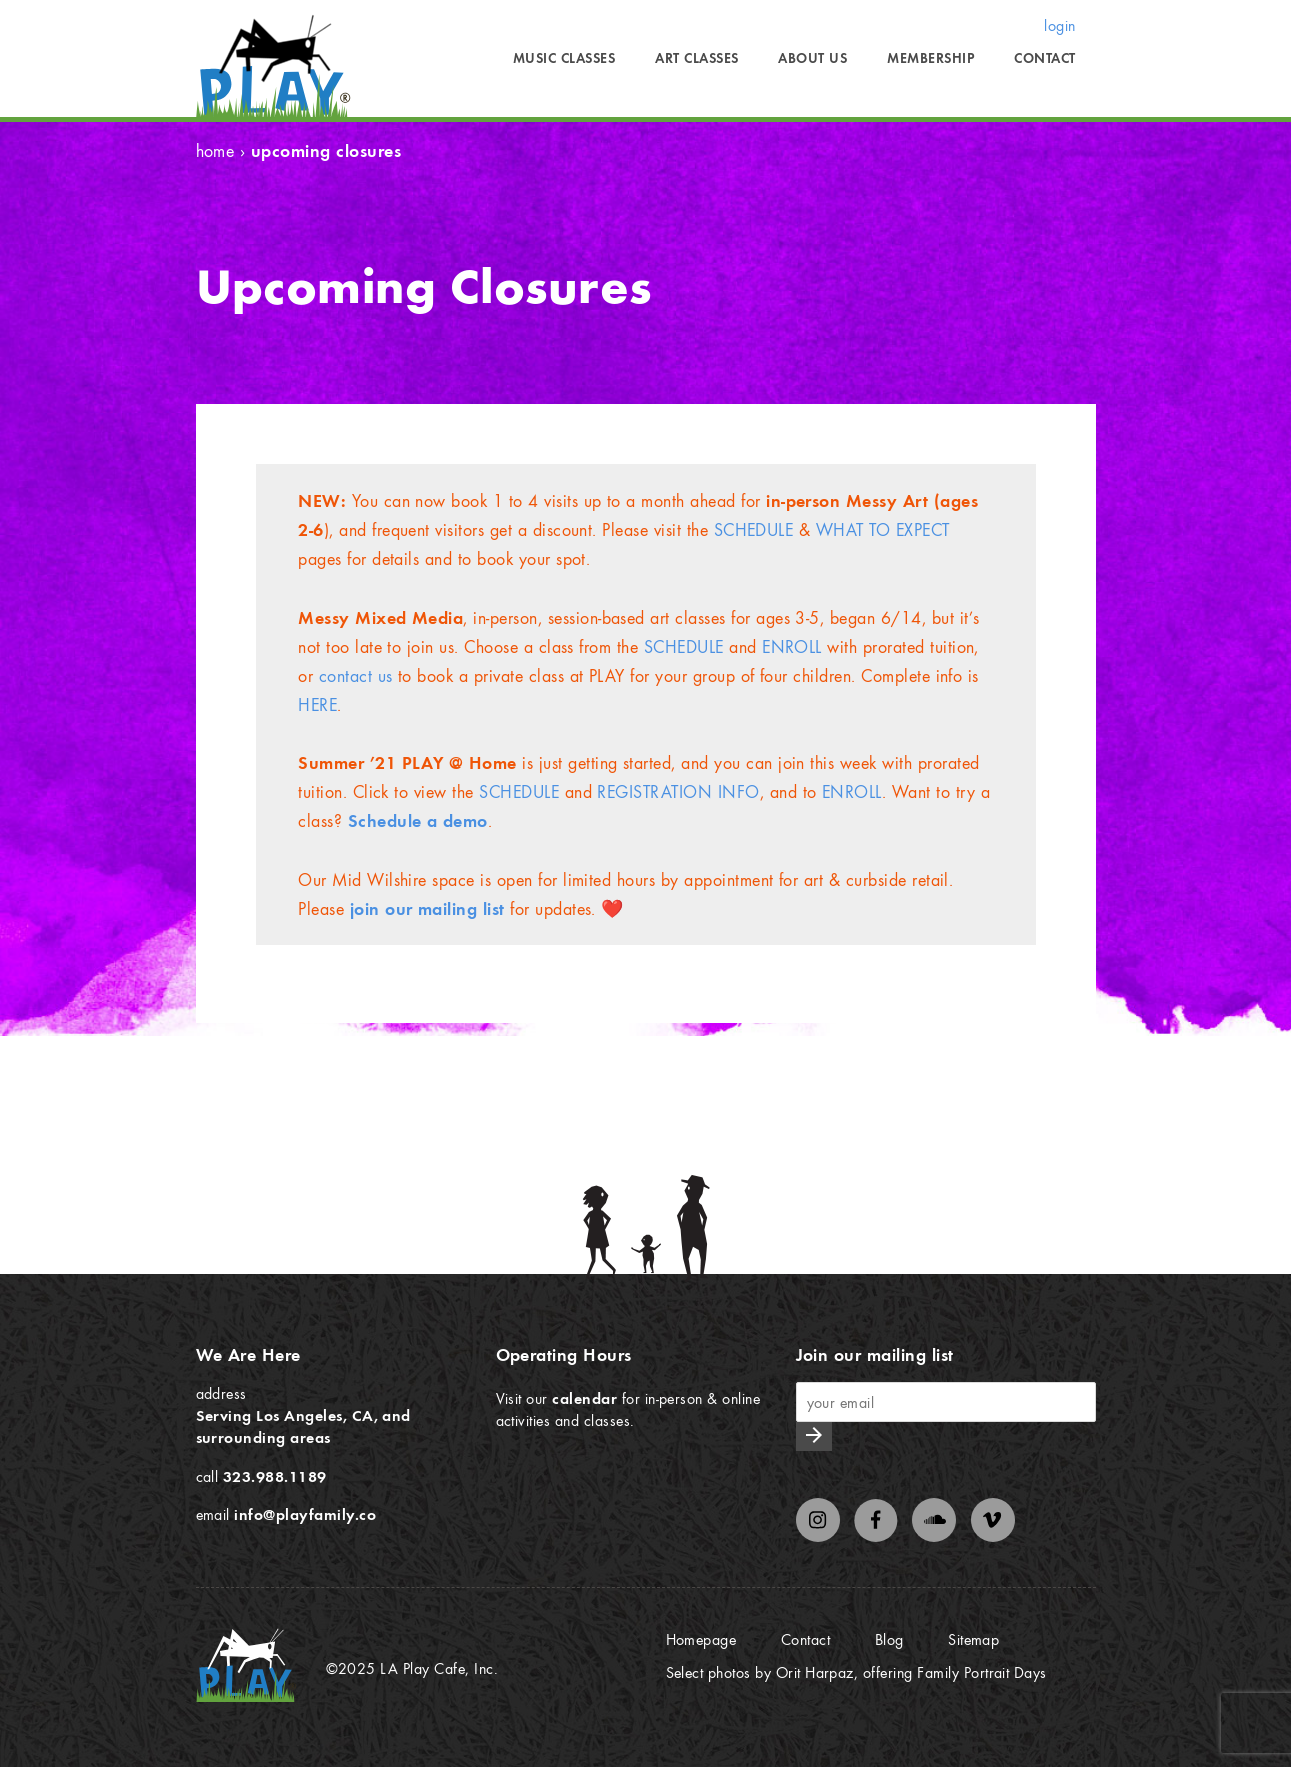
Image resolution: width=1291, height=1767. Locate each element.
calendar (584, 1398)
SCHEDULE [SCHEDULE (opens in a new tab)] (684, 646)
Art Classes (696, 58)
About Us (812, 58)
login (1059, 25)
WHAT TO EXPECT (883, 529)
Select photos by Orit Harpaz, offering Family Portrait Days (856, 1672)
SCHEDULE (754, 529)
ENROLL (792, 646)
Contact (1044, 58)
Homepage (701, 1639)
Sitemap (973, 1639)
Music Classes (564, 58)
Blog (889, 1639)
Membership (930, 58)
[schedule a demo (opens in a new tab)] (418, 820)
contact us (356, 675)
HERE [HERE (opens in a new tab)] (317, 704)
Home (215, 150)
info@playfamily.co (305, 1514)
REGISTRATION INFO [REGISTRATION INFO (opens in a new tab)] (678, 791)
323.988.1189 (275, 1476)
